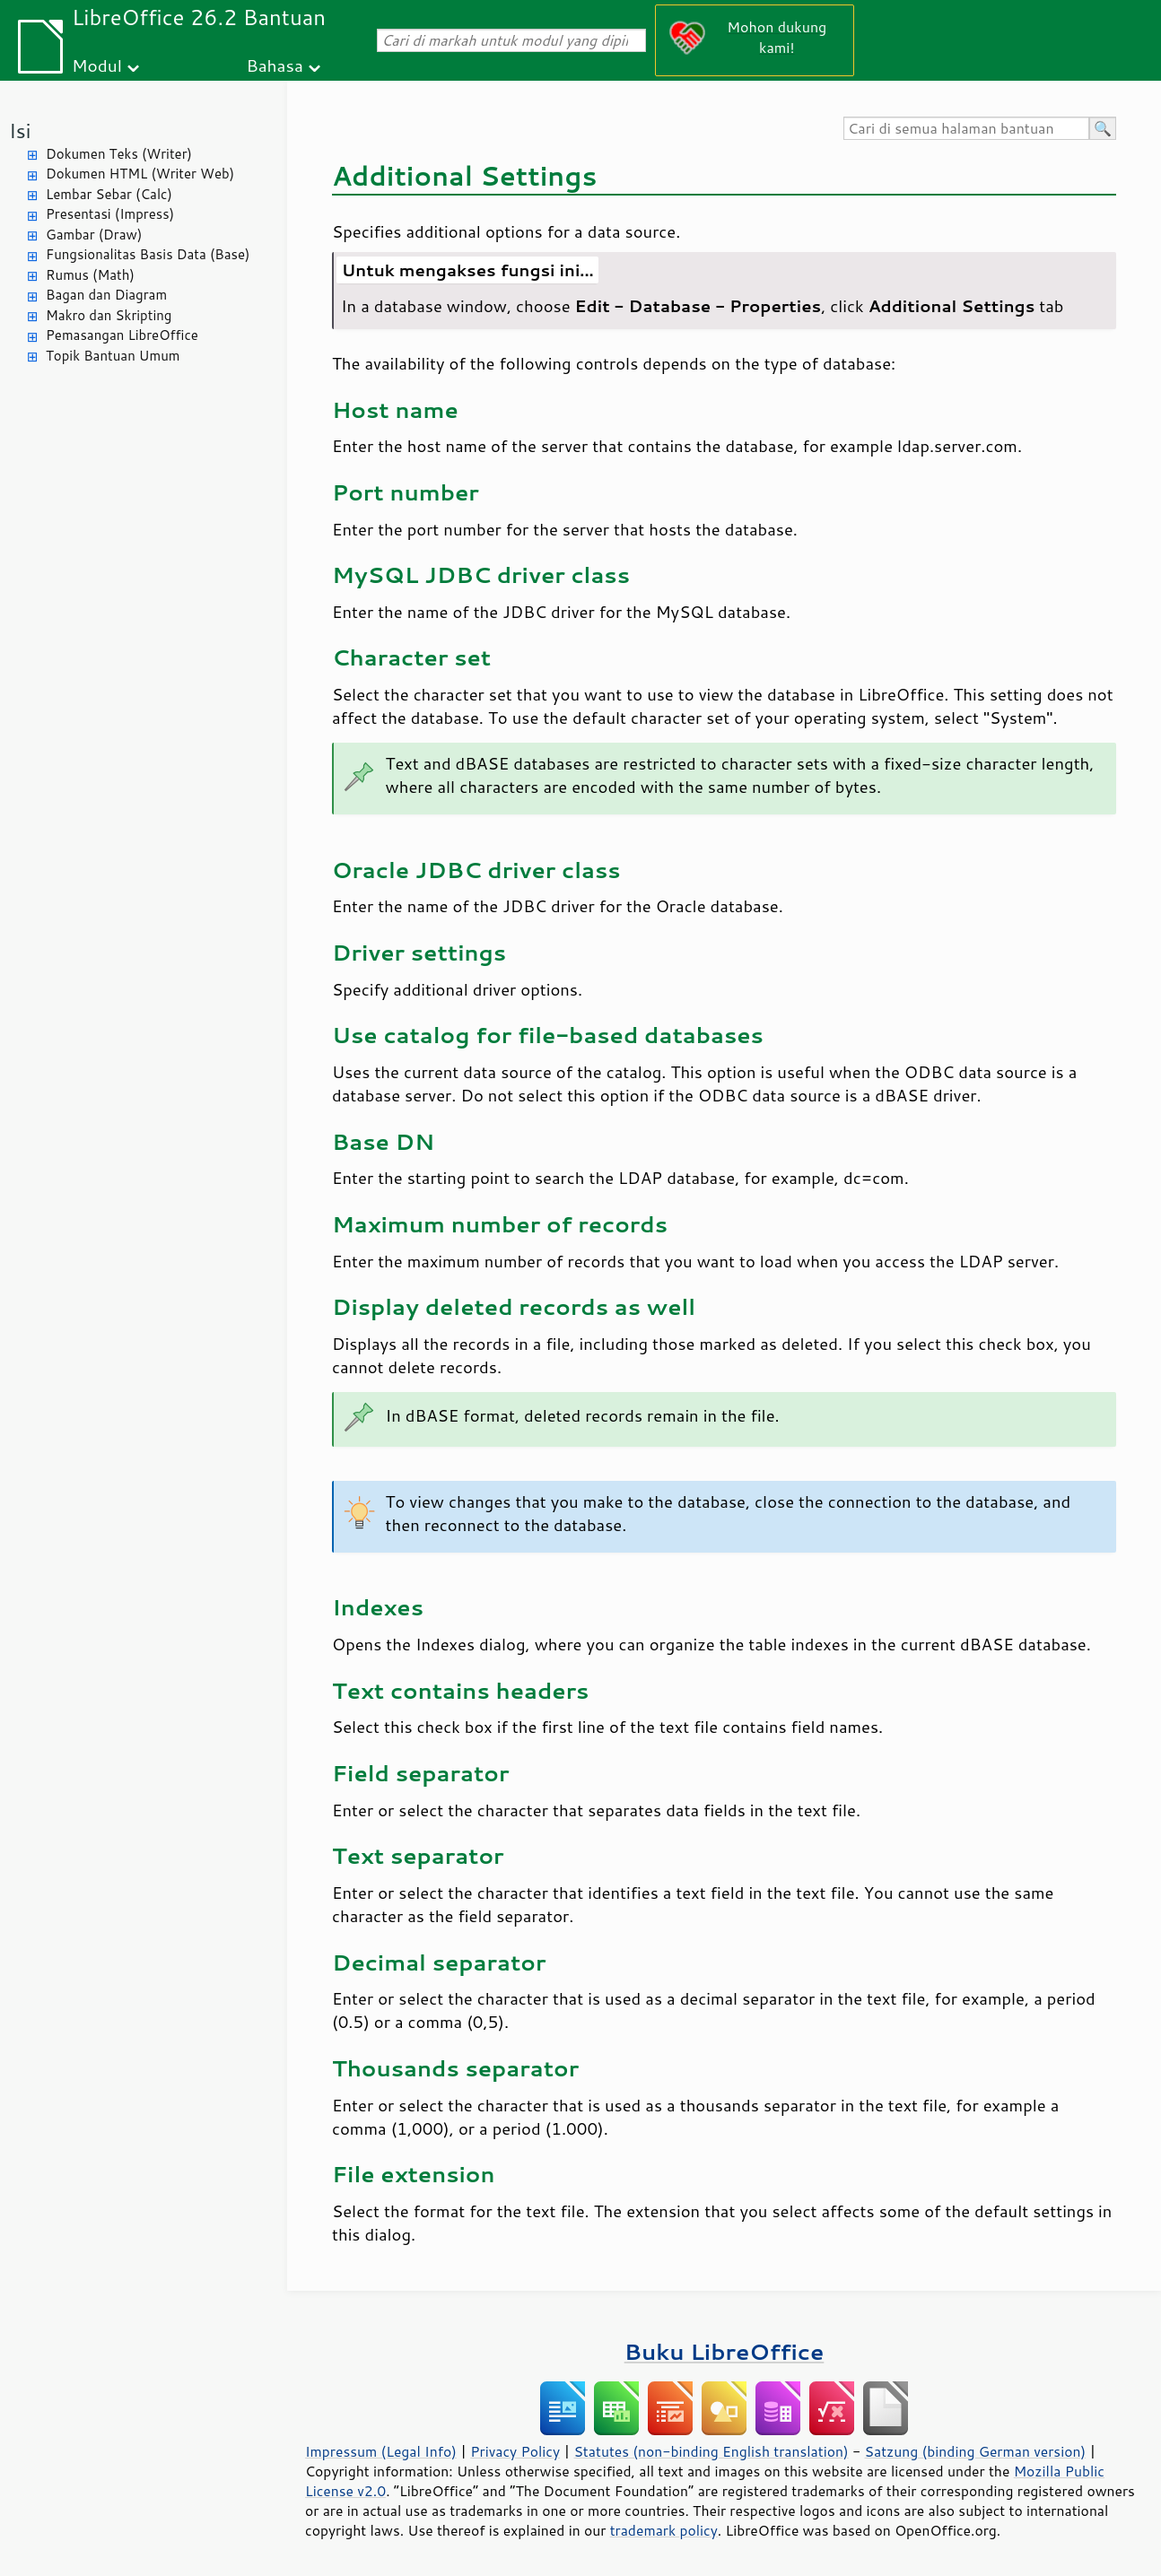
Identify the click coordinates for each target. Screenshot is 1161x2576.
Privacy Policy (515, 2451)
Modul (97, 65)
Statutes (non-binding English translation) (710, 2451)
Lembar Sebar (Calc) (109, 194)
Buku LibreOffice (724, 2351)
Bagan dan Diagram (106, 294)
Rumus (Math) (90, 274)
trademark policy (664, 2530)
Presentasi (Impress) (110, 214)
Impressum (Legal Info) (381, 2451)
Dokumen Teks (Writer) (119, 153)
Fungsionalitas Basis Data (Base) (148, 254)
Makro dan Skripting (108, 315)
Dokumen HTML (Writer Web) (140, 173)
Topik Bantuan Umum (112, 355)
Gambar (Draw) (94, 234)
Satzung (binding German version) (976, 2451)
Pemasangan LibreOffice (122, 335)
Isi (20, 130)
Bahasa (274, 65)
